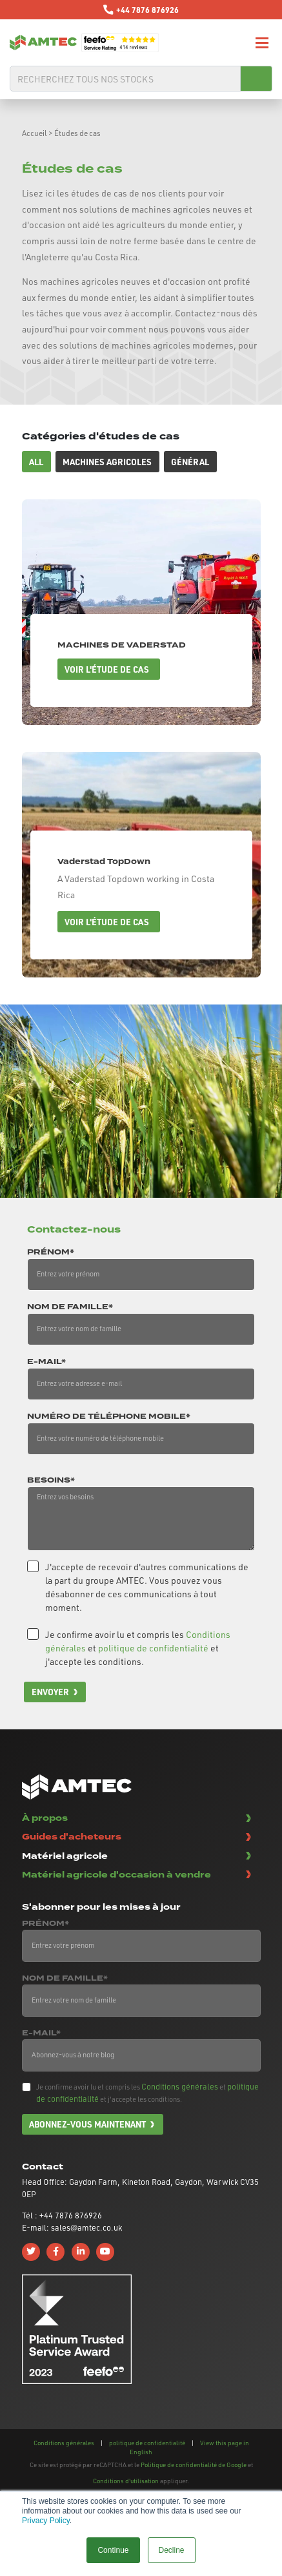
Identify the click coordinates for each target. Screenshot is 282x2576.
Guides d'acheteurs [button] (71, 1836)
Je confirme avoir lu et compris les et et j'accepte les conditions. (137, 1648)
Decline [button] (172, 2550)
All (36, 461)
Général (190, 461)
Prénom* (50, 1252)
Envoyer (50, 1691)
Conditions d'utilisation (126, 2481)
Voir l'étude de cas (107, 669)
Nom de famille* (70, 1307)
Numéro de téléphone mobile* (108, 1417)
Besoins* (51, 1480)
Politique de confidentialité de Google (194, 2464)
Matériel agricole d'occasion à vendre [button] (116, 1874)
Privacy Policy (46, 2520)
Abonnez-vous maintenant (87, 2124)
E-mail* (46, 1362)
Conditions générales (179, 2086)
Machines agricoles (107, 461)
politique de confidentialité (153, 1648)
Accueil (34, 133)
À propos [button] (45, 1818)
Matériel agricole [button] (65, 1856)
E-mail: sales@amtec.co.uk (72, 2227)
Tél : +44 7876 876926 (62, 2215)
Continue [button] (112, 2550)
